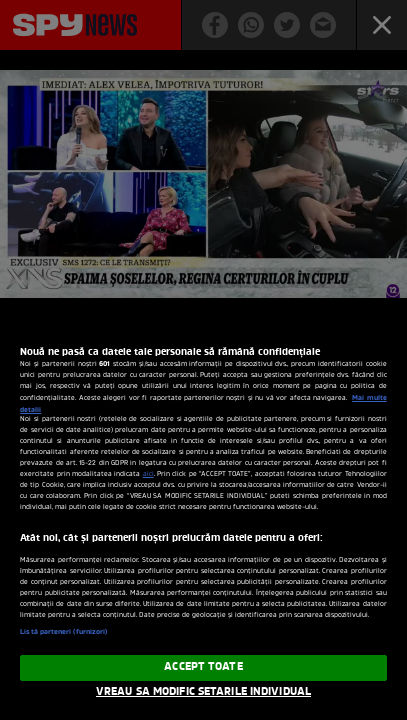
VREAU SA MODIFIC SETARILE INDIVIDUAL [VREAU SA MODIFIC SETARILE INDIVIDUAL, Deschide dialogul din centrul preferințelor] (203, 692)
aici (148, 474)
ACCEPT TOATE (203, 667)
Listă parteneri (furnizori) (63, 632)
